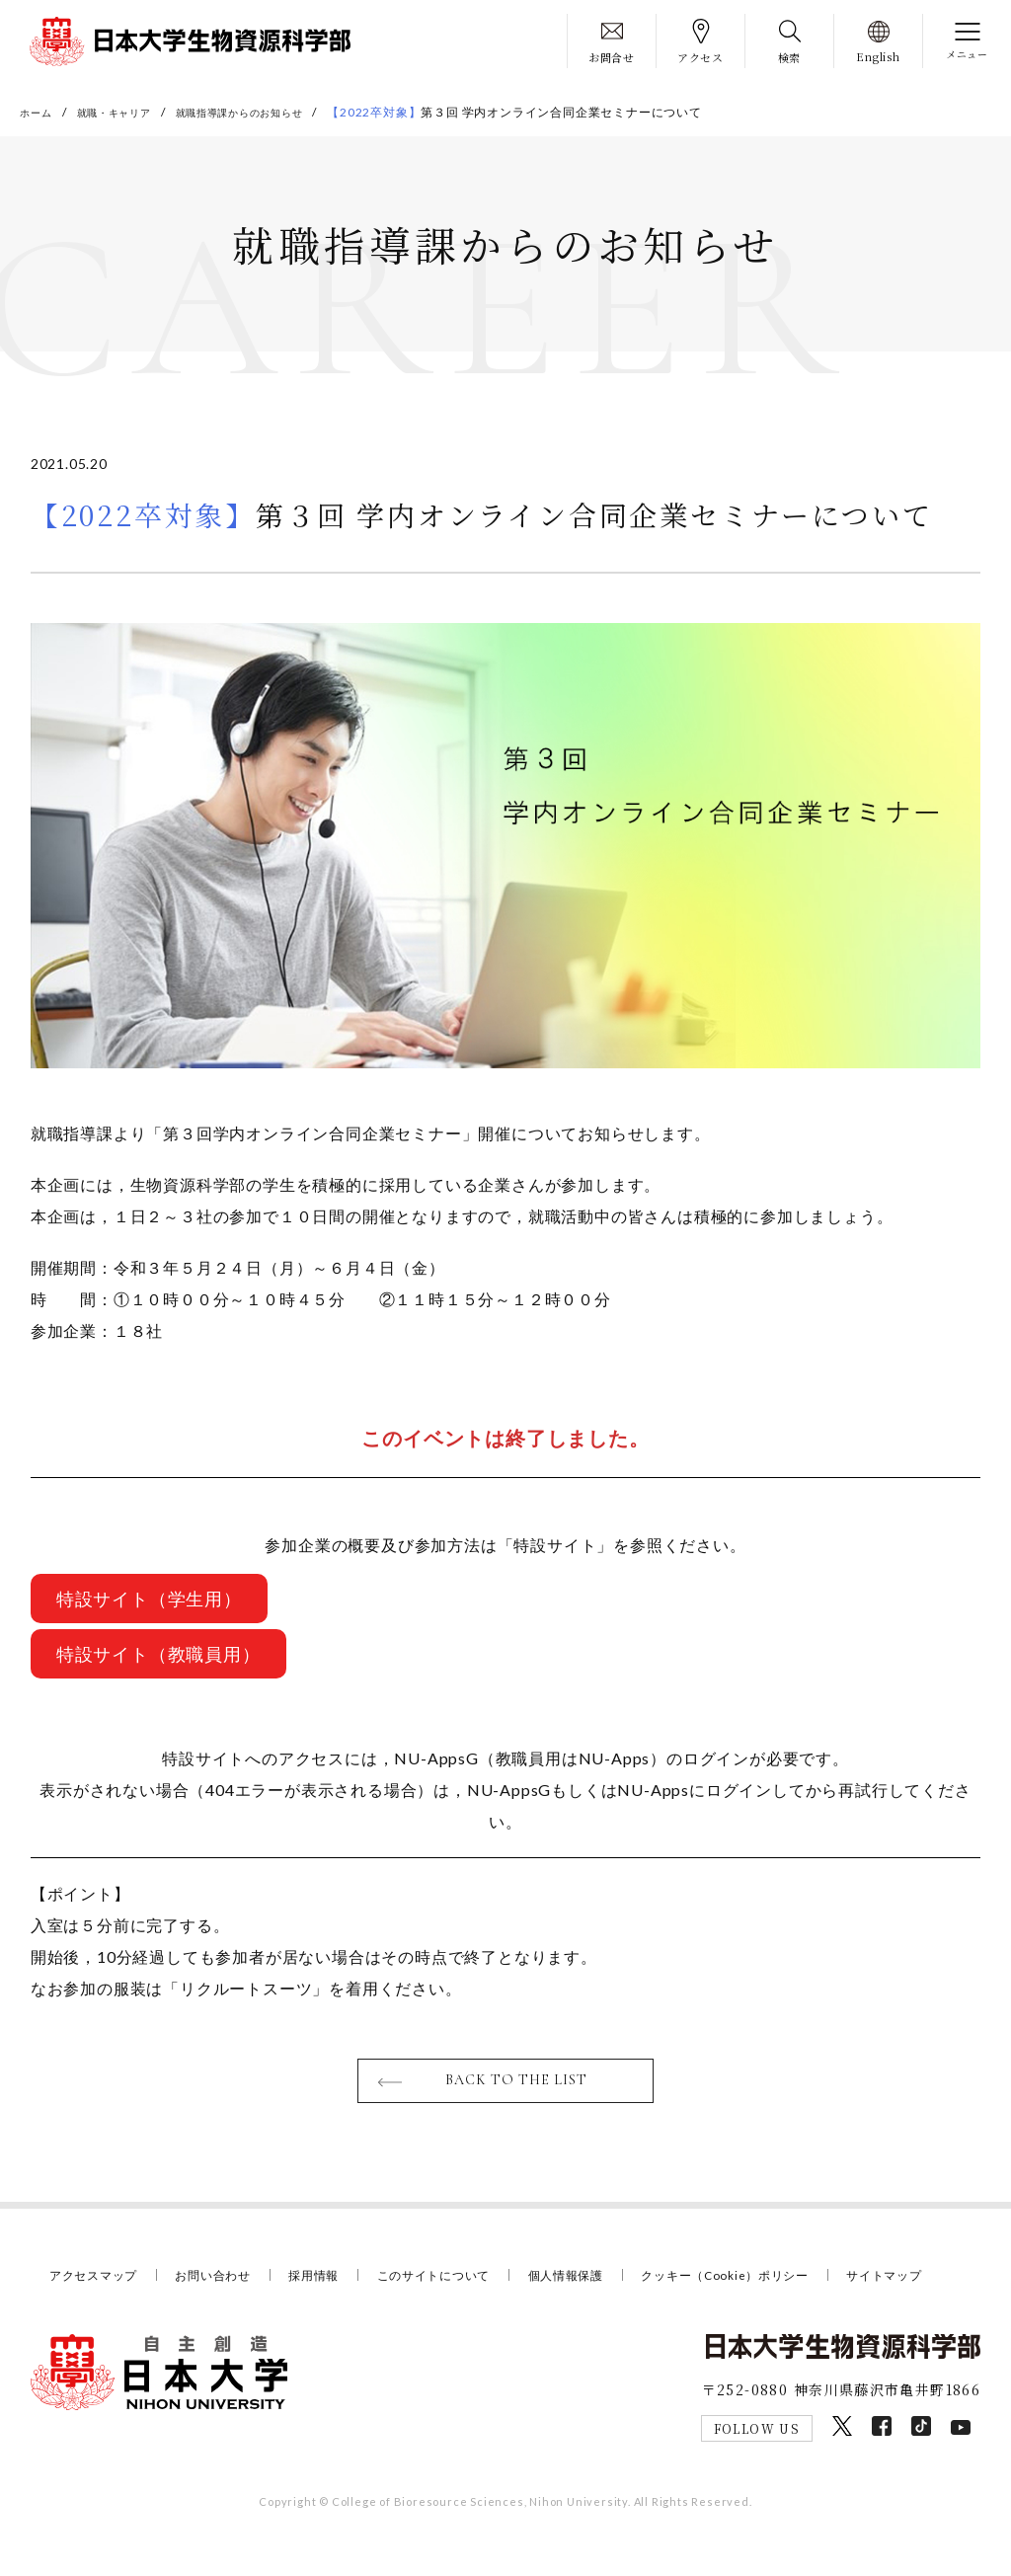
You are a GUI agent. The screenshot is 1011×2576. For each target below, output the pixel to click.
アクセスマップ (97, 2284)
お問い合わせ (224, 2284)
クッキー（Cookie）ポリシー (766, 2284)
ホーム (38, 112)
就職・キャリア (127, 112)
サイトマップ (90, 2309)
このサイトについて (456, 2284)
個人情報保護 (597, 2284)
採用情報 (329, 2284)
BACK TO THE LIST (517, 2088)
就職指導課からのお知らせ (271, 112)
